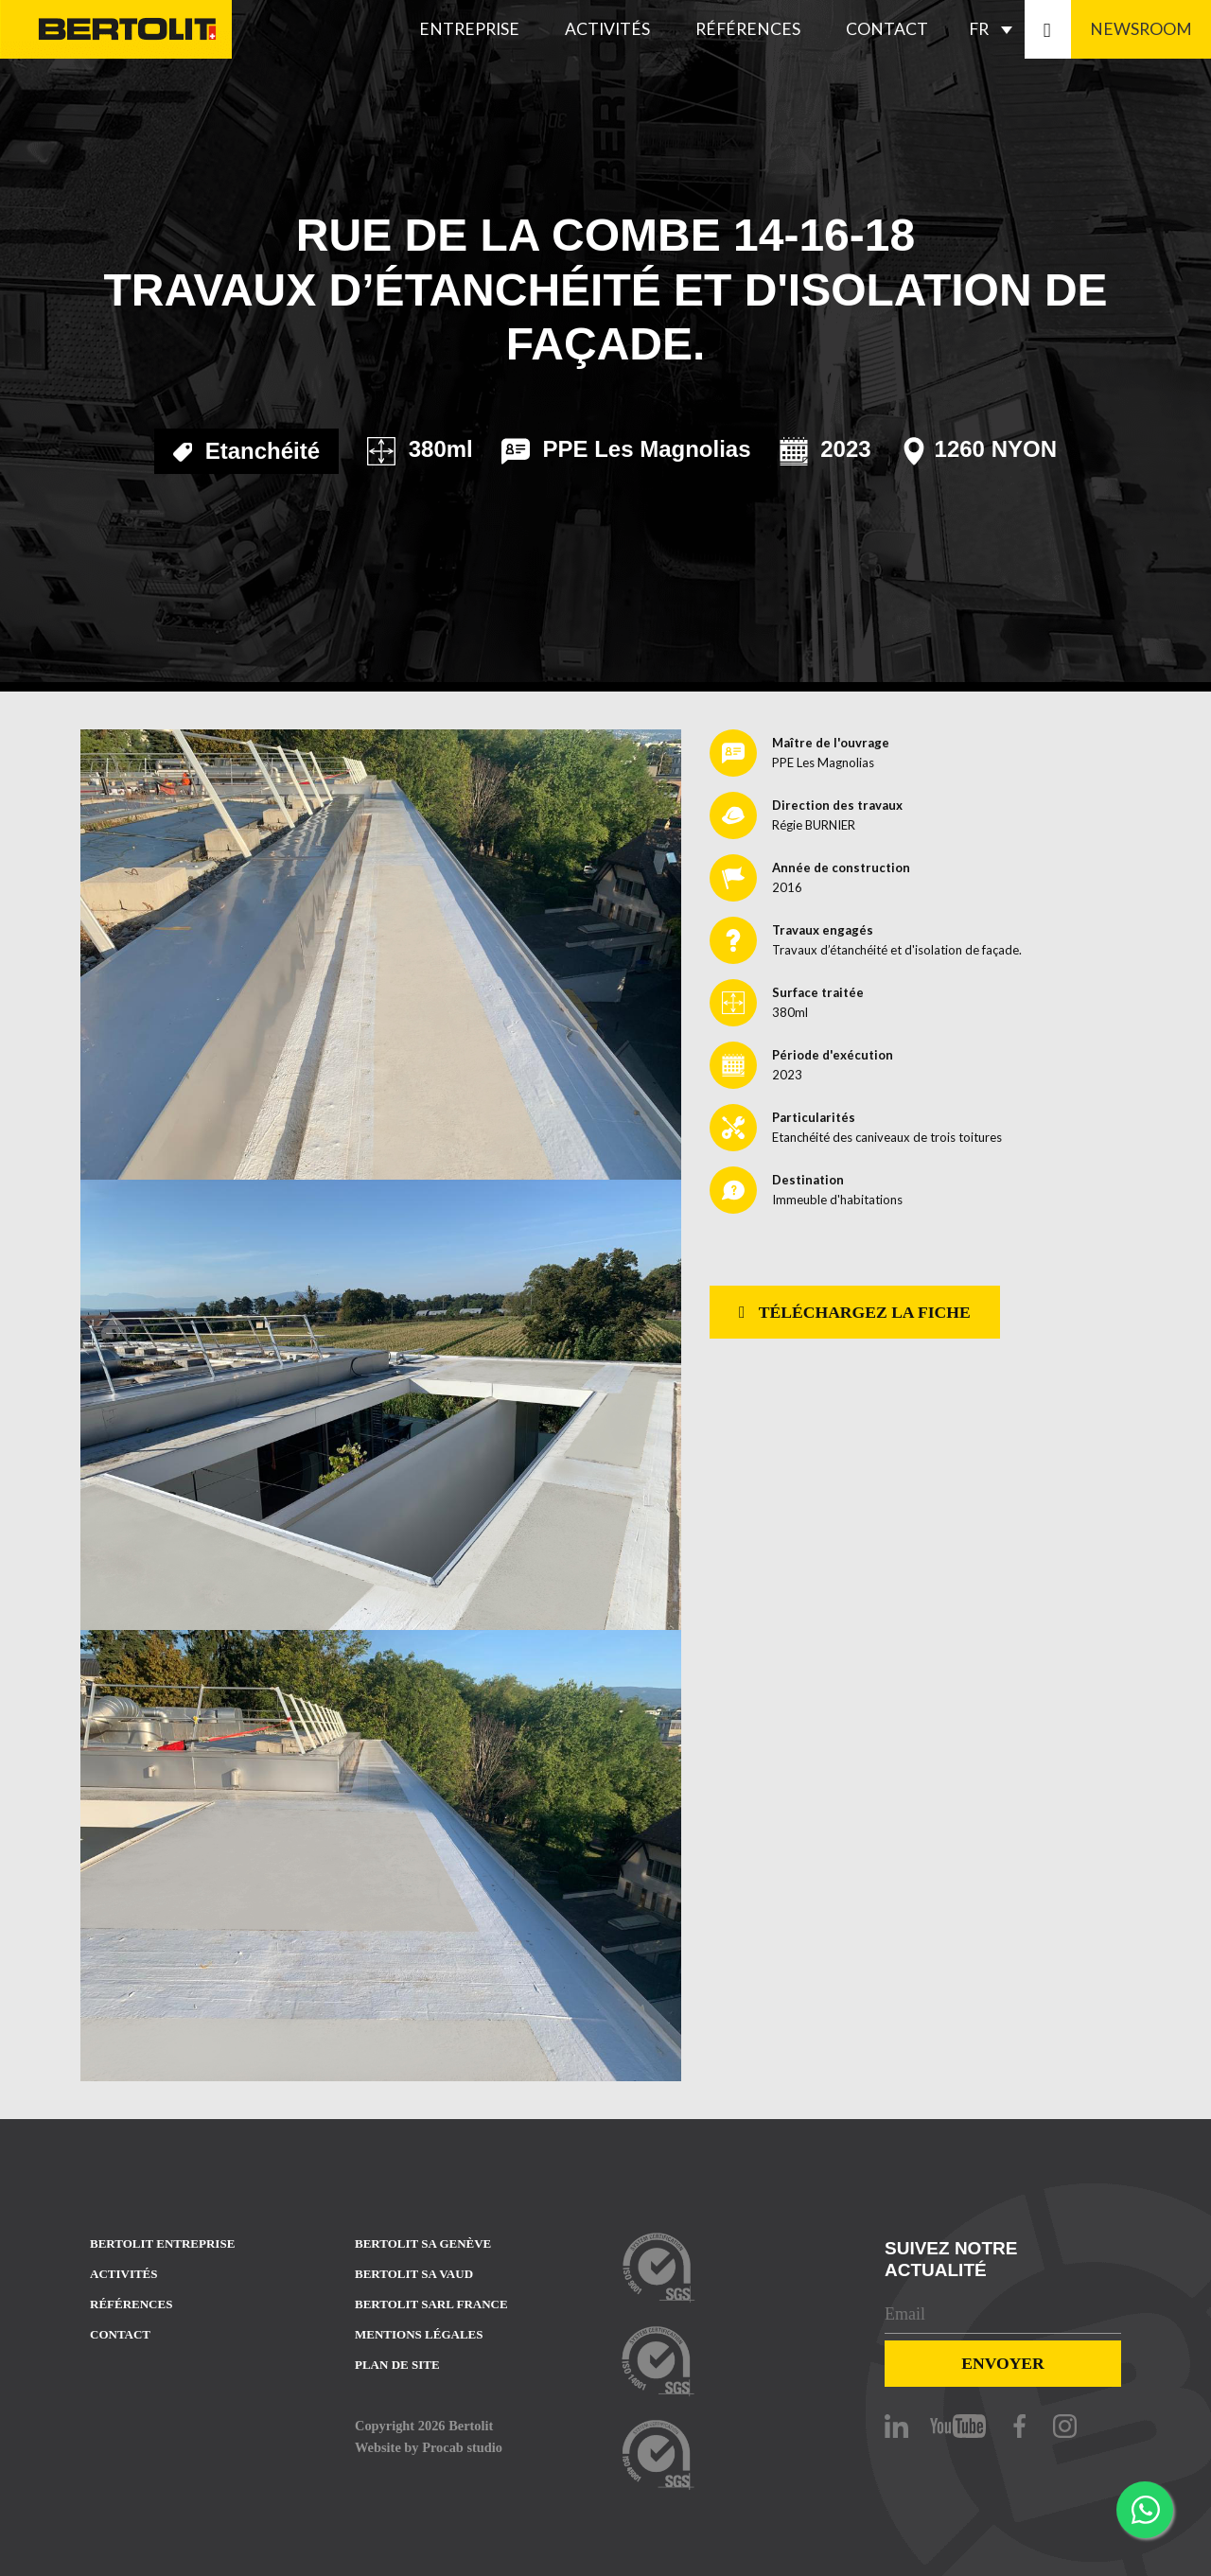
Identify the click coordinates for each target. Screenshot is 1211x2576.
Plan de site (397, 2364)
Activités (607, 29)
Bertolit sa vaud (414, 2274)
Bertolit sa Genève (423, 2243)
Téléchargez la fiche (855, 1312)
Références (747, 29)
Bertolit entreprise (162, 2243)
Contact (887, 29)
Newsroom (1141, 29)
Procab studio (462, 2447)
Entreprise (469, 29)
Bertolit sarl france (431, 2304)
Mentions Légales (419, 2334)
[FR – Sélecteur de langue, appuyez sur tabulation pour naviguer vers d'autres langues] (995, 29)
